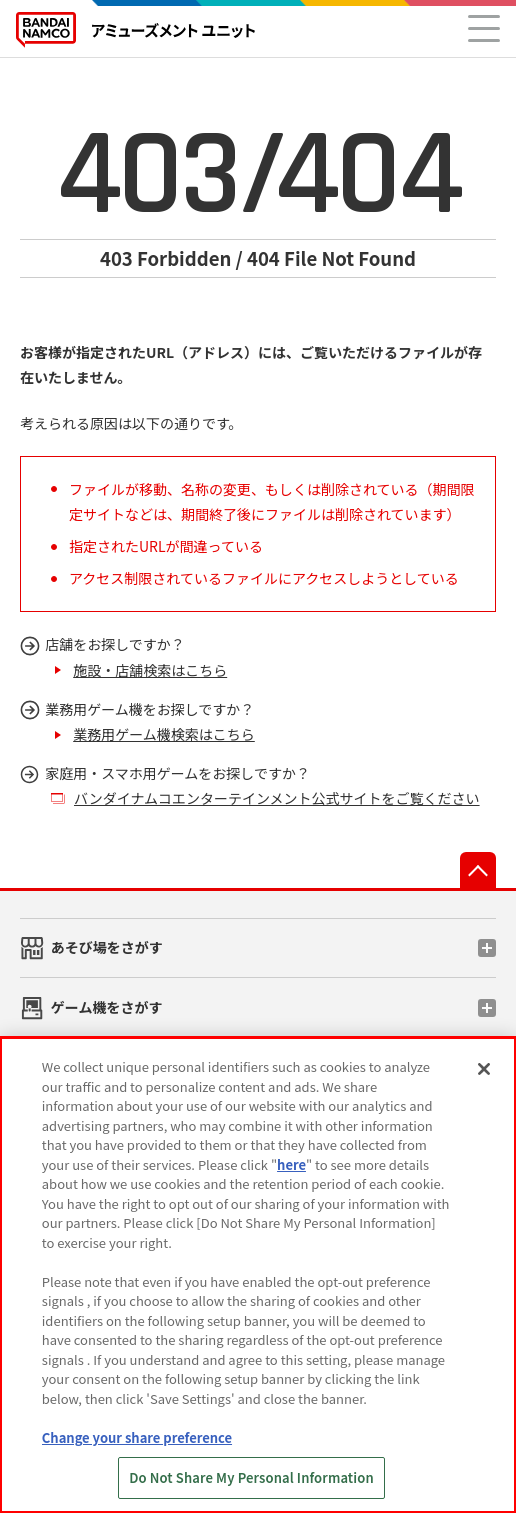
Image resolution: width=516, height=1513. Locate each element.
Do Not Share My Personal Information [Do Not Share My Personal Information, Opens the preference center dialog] (251, 1477)
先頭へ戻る (478, 870)
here (291, 1164)
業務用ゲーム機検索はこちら (164, 734)
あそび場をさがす (107, 947)
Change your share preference (137, 1437)
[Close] (484, 1069)
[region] (258, 1275)
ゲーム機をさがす (107, 1007)
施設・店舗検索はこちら (150, 670)
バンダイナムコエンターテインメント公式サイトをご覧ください (277, 798)
